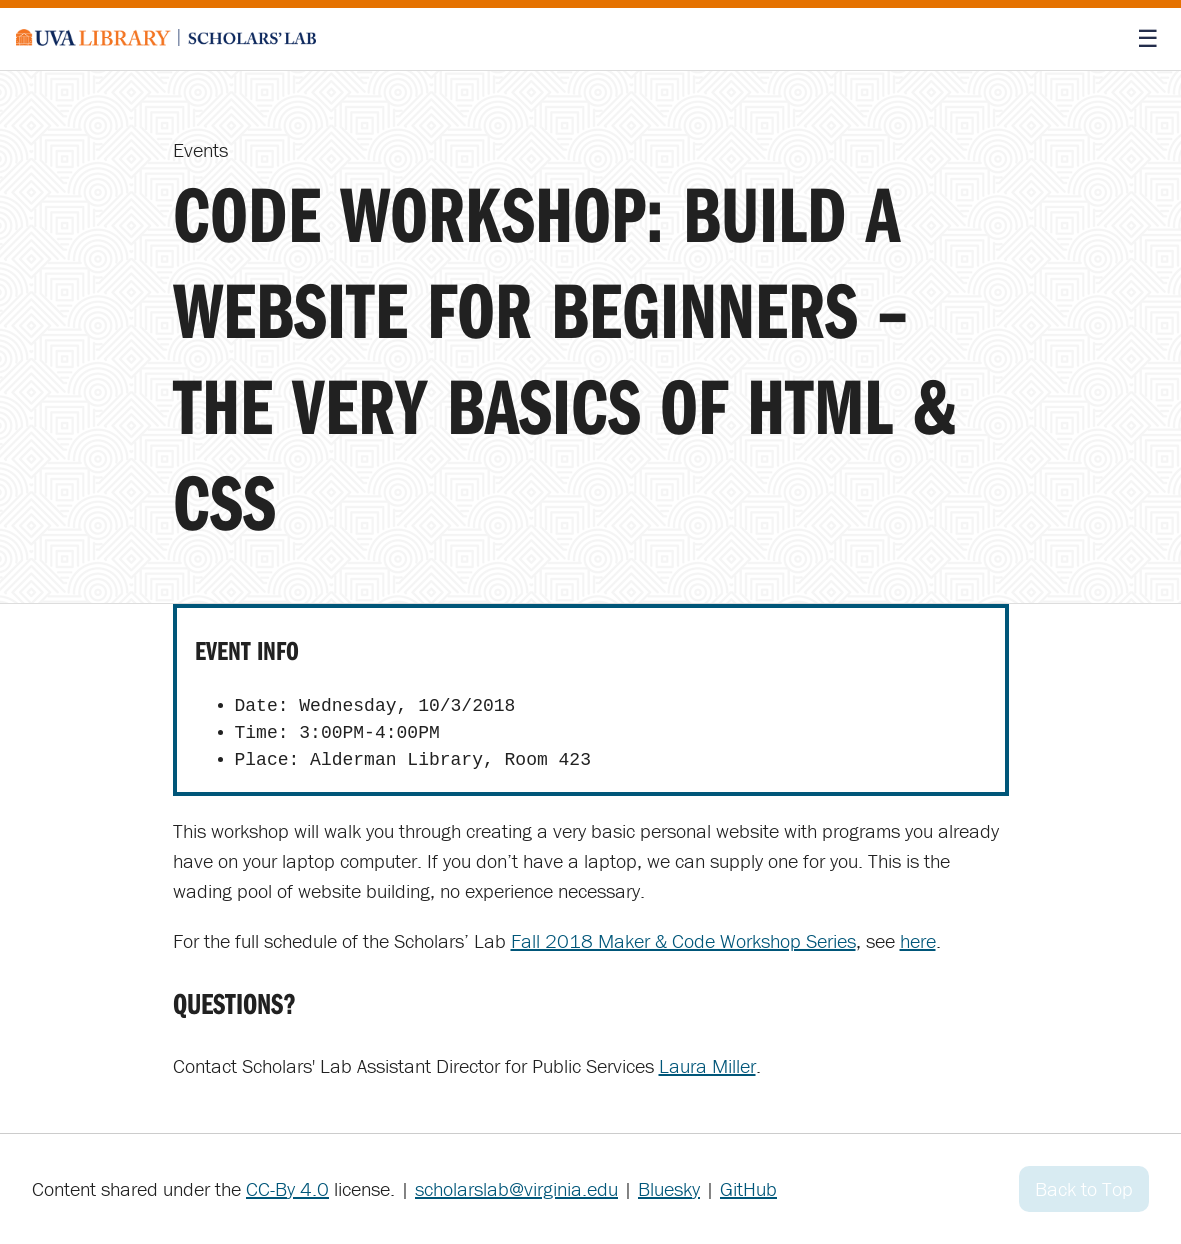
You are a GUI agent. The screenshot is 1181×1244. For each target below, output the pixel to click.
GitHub (748, 1188)
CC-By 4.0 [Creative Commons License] (287, 1188)
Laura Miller (707, 1065)
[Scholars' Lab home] (166, 39)
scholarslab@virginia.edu (516, 1188)
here (918, 940)
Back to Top (1084, 1188)
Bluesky (669, 1188)
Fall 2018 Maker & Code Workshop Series (683, 940)
